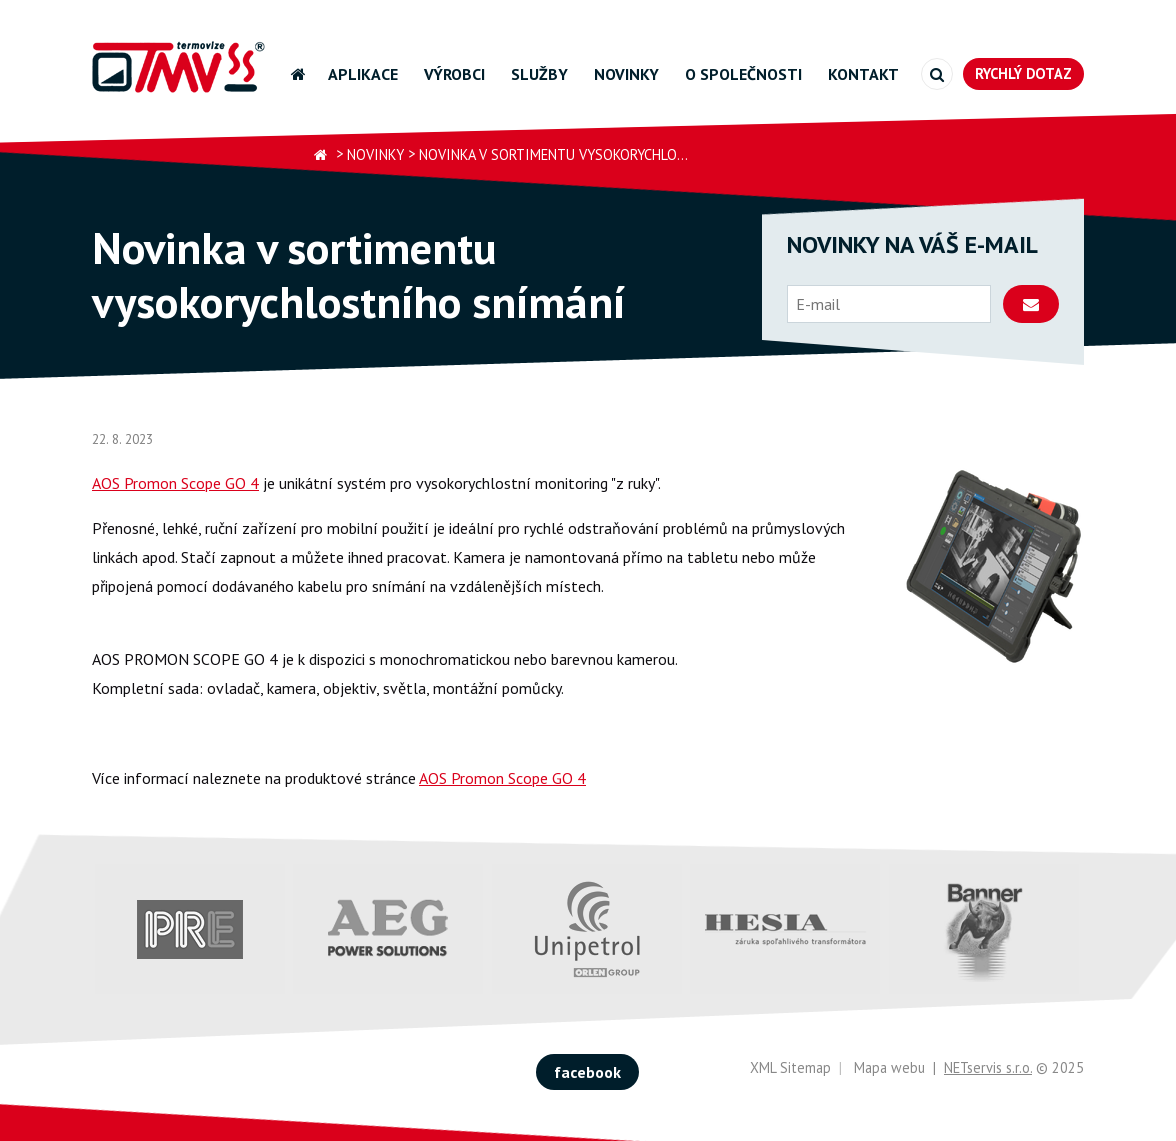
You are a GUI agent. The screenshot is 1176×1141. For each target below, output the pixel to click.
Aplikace (363, 74)
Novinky (626, 74)
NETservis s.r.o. (988, 1067)
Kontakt (863, 74)
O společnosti (743, 74)
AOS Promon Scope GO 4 (175, 483)
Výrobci (454, 74)
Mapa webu (889, 1067)
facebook (587, 1072)
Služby (539, 74)
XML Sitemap (790, 1067)
